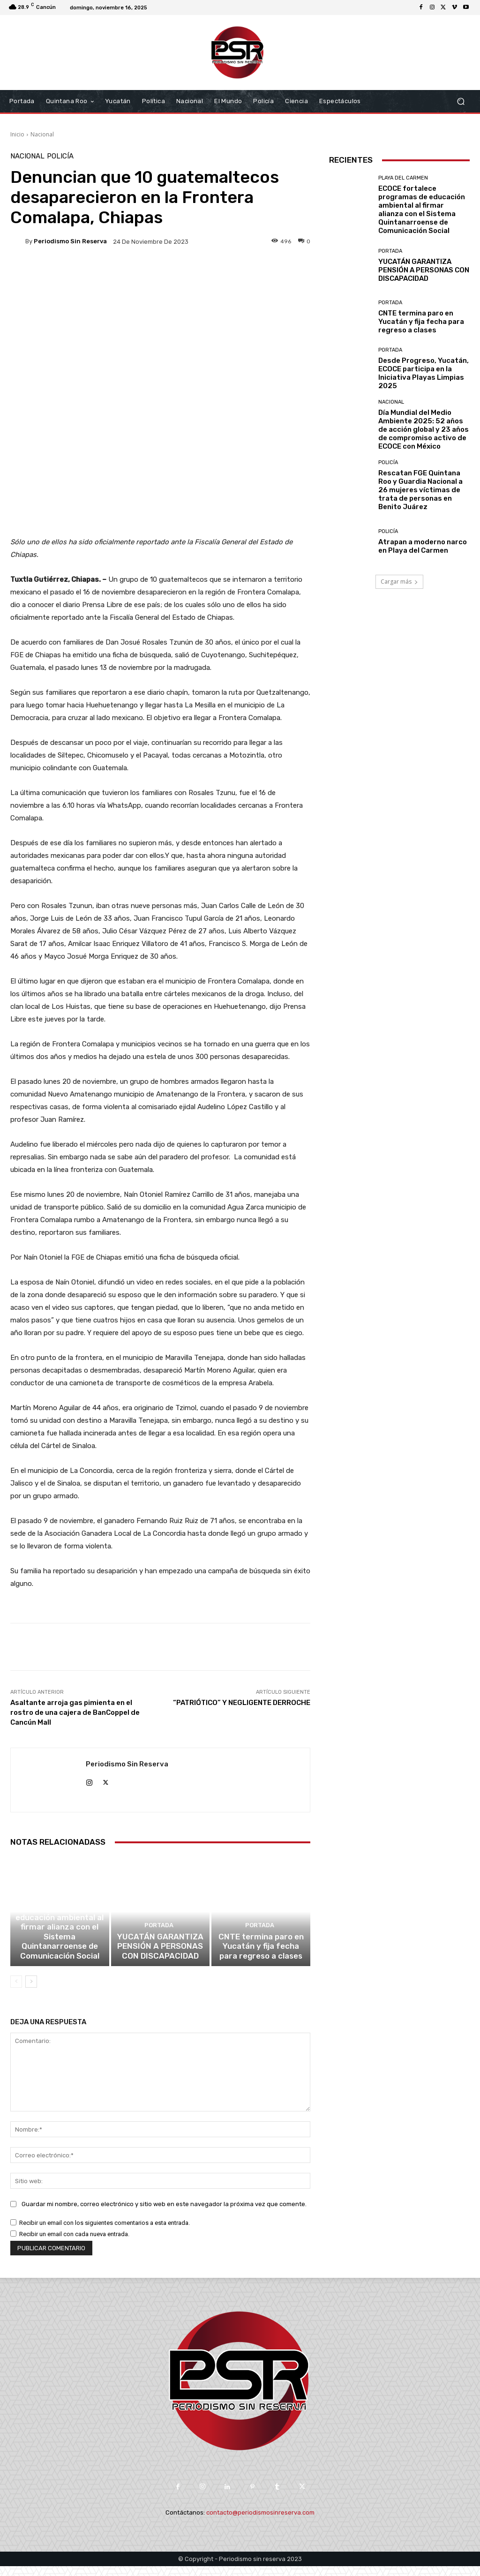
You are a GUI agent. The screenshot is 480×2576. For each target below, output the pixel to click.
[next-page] (31, 1991)
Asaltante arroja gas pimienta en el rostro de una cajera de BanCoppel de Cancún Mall (75, 1712)
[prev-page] (16, 1991)
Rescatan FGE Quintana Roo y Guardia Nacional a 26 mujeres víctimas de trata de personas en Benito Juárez (420, 490)
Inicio (17, 134)
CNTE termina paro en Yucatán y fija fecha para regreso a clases (261, 1957)
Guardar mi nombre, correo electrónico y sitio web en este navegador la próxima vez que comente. (164, 2213)
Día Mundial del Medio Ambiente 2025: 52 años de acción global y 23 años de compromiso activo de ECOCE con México (423, 429)
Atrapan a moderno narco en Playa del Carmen (422, 546)
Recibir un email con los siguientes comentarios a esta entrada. (104, 2232)
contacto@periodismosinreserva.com (260, 2522)
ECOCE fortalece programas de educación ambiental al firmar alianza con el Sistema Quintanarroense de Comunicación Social (59, 1945)
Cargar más (399, 582)
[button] (461, 101)
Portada (159, 1938)
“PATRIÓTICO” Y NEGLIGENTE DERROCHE (241, 1702)
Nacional (42, 134)
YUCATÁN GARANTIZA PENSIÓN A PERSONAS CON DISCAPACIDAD (160, 1957)
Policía (60, 156)
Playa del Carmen (58, 1913)
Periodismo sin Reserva (70, 241)
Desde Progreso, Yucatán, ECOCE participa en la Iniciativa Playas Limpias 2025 (423, 373)
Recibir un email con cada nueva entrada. (74, 2243)
